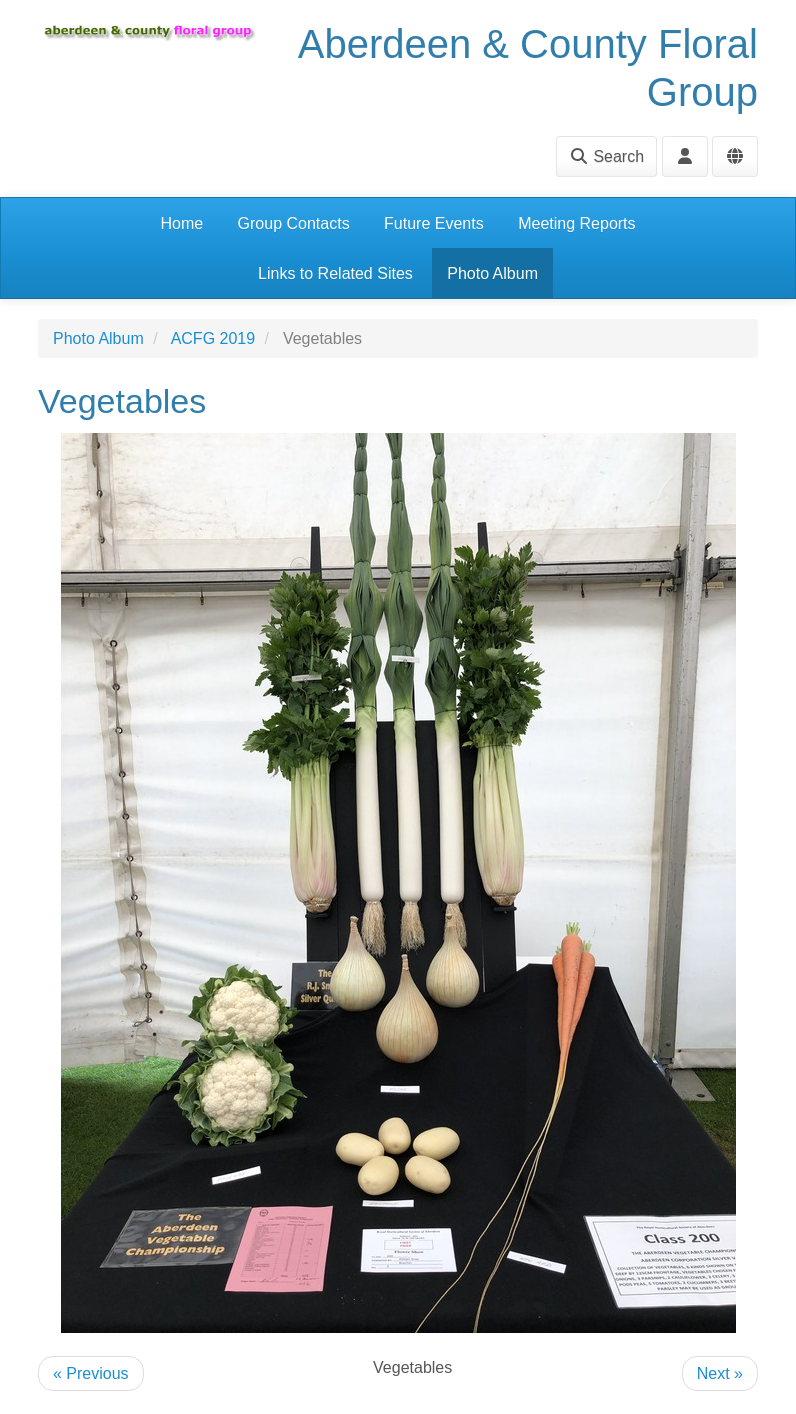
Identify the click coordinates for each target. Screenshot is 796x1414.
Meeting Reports (576, 223)
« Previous (91, 1373)
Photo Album (492, 273)
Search (606, 156)
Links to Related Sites (335, 273)
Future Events (434, 223)
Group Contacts (294, 223)
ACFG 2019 (213, 338)
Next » (720, 1373)
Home (181, 223)
